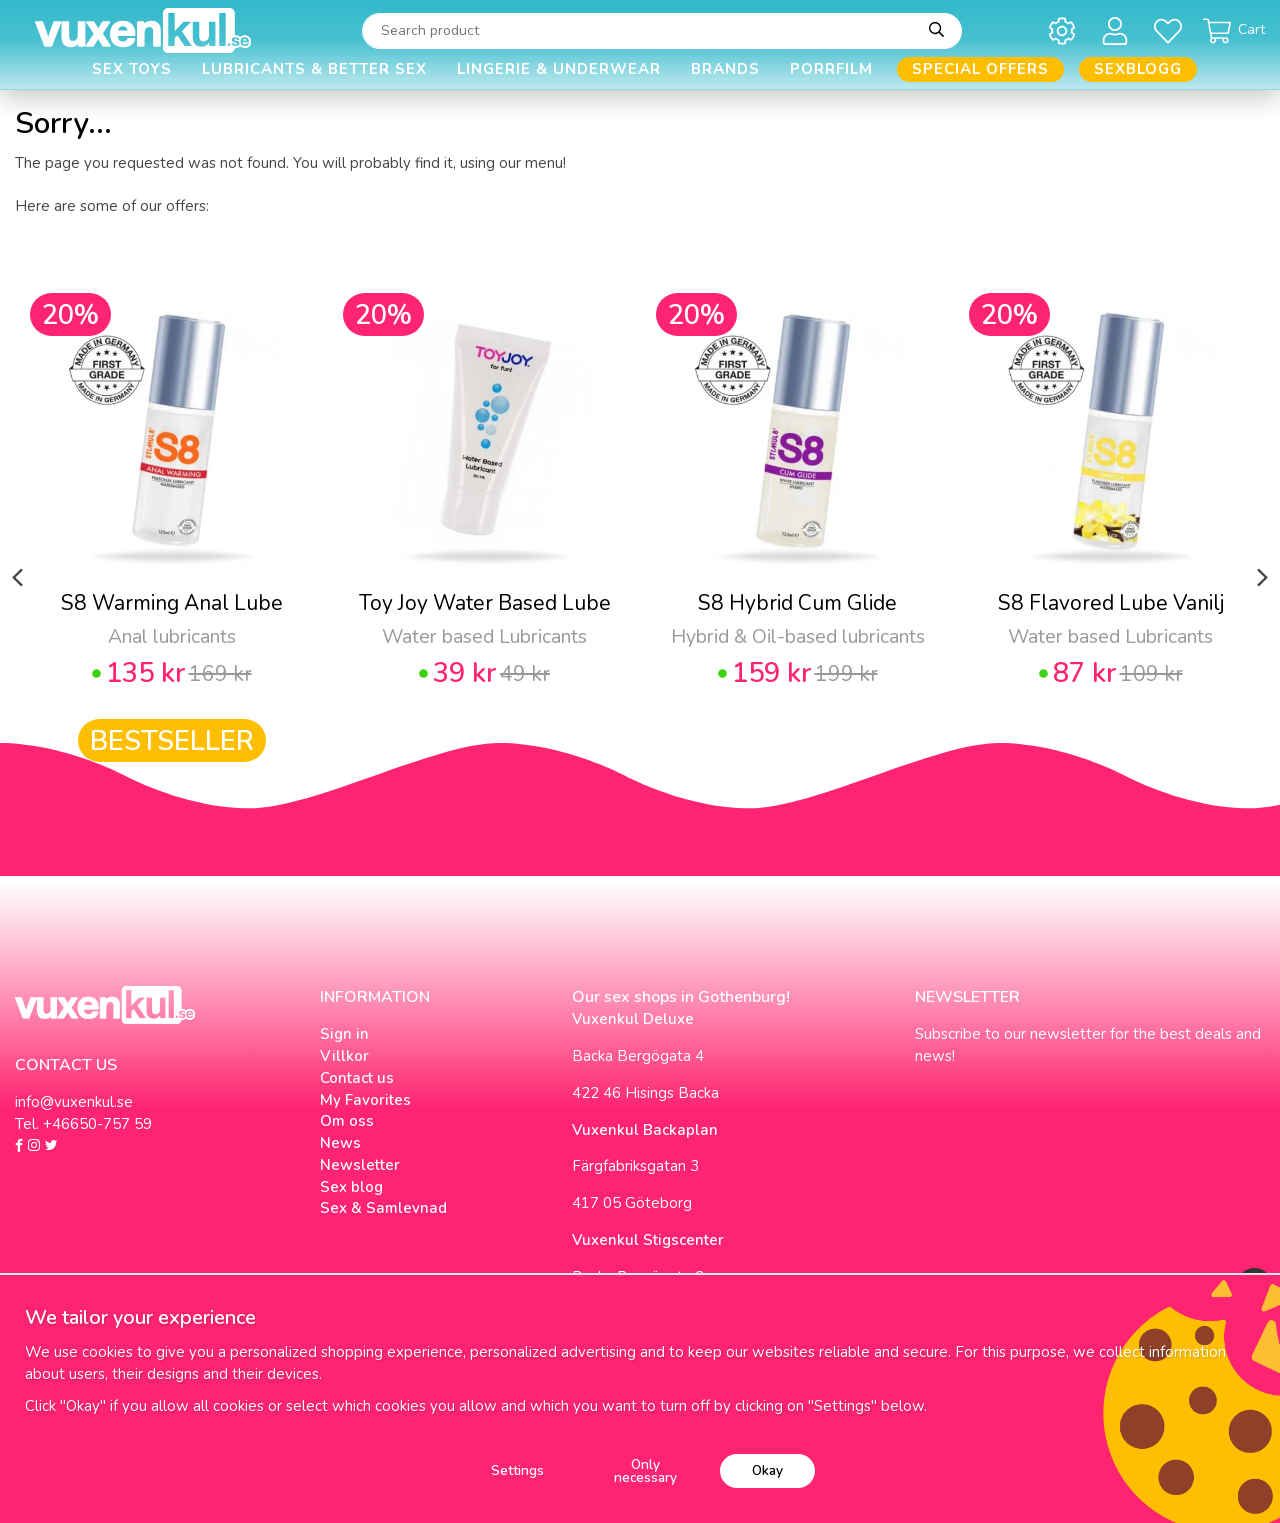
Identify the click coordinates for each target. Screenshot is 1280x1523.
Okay (767, 1470)
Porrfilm (831, 69)
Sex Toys (132, 69)
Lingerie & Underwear (559, 69)
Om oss (347, 1121)
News (340, 1143)
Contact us (357, 1078)
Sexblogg (1138, 69)
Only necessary (645, 1471)
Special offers (980, 69)
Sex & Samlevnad (383, 1208)
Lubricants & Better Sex (314, 69)
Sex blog (351, 1187)
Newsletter (360, 1165)
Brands (725, 69)
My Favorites (365, 1100)
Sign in (344, 1034)
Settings (517, 1470)
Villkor (344, 1056)
